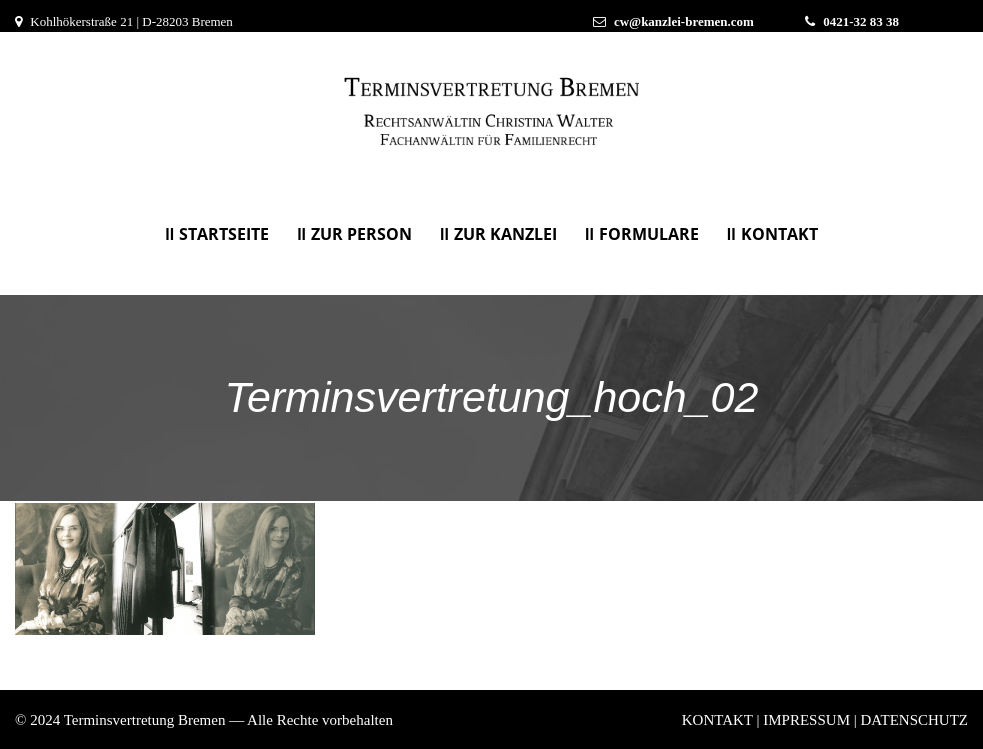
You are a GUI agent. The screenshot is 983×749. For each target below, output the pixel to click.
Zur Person (361, 234)
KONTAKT (779, 234)
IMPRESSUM (806, 720)
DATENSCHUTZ (915, 720)
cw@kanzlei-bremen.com (684, 21)
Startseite (224, 234)
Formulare (649, 234)
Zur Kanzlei (505, 234)
